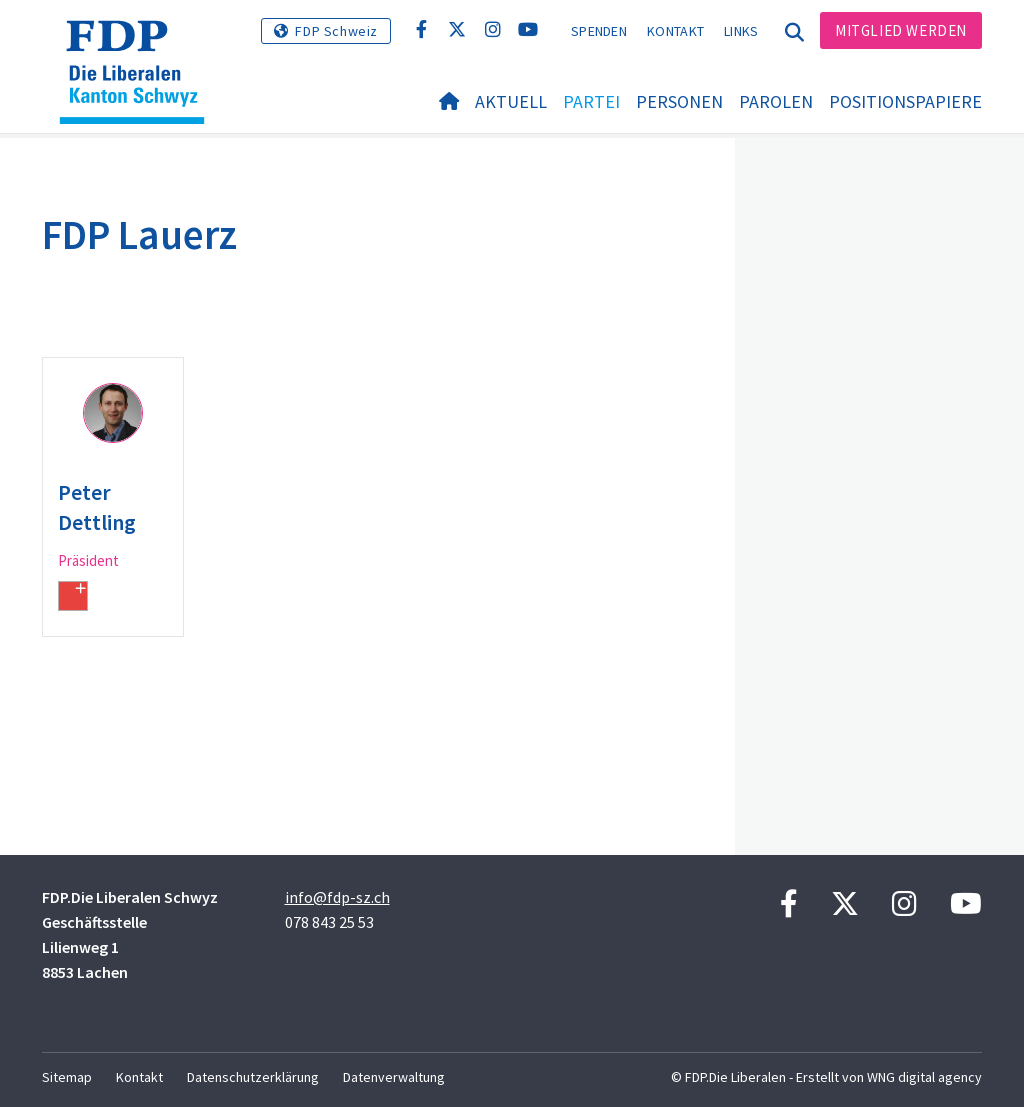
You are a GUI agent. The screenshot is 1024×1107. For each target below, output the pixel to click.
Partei (591, 101)
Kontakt (675, 31)
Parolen (776, 101)
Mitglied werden (901, 30)
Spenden (599, 31)
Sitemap (67, 1077)
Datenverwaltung (394, 1077)
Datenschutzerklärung (253, 1077)
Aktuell (511, 101)
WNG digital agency (924, 1077)
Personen (679, 101)
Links (741, 31)
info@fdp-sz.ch (337, 897)
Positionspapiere (905, 101)
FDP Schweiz (336, 31)
